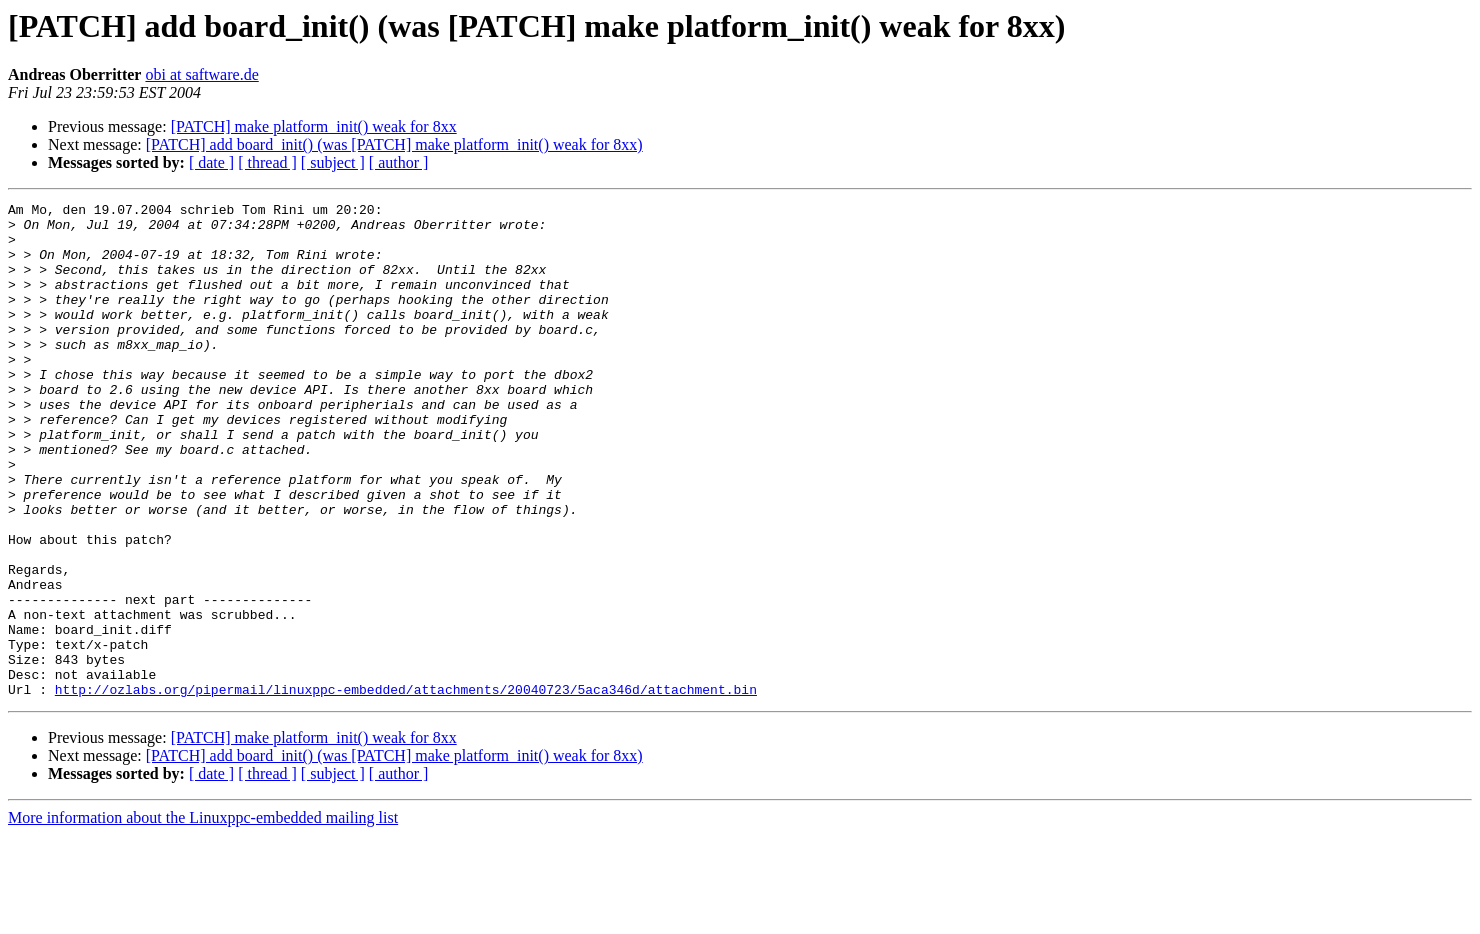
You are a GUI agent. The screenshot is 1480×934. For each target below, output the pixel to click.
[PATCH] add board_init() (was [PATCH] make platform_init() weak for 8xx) (394, 144)
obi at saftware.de (201, 74)
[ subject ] (333, 162)
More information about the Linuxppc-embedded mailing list (203, 916)
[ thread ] (267, 162)
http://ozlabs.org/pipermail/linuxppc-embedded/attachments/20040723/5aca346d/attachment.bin (406, 788)
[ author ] (399, 162)
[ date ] (211, 162)
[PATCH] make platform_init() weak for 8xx (314, 126)
